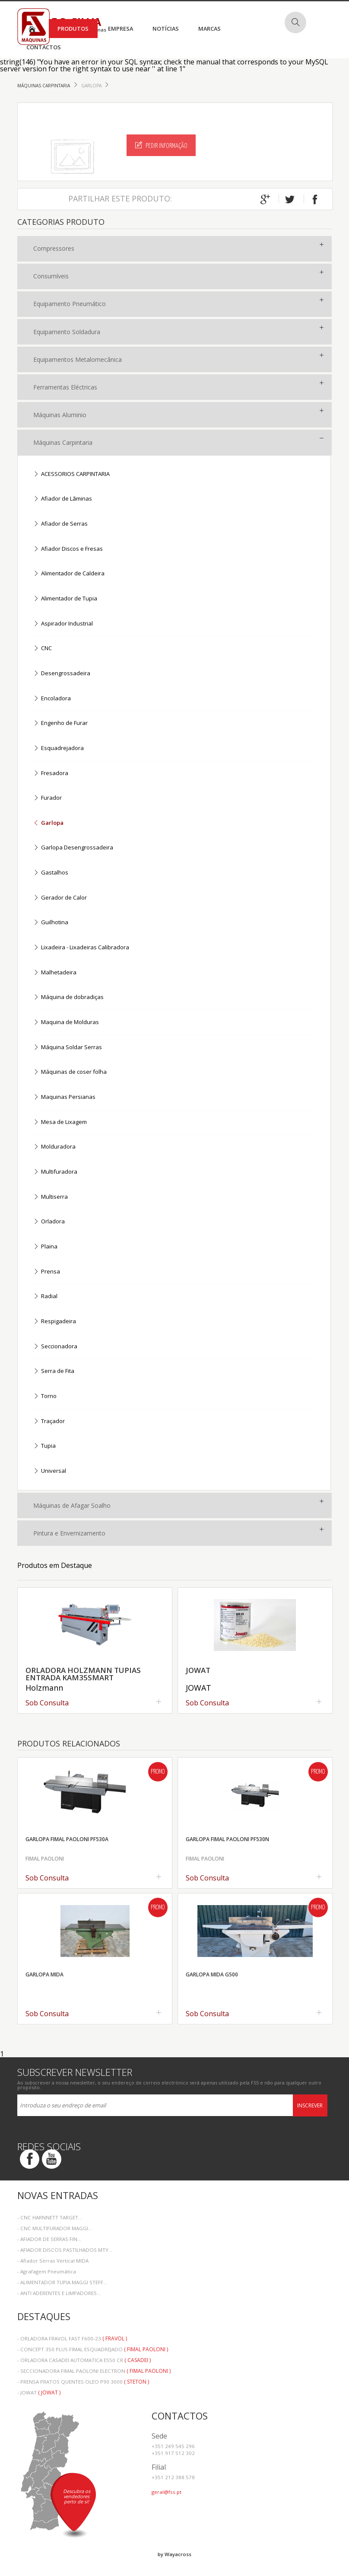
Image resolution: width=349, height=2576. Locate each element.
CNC (42, 648)
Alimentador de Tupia (65, 599)
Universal (49, 1471)
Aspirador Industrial (63, 624)
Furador (47, 798)
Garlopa (92, 86)
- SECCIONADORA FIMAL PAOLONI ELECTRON (94, 2371)
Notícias (165, 28)
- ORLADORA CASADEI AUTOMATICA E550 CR (84, 2360)
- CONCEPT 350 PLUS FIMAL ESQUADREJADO (92, 2349)
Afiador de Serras (60, 524)
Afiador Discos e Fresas (68, 549)
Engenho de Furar (60, 723)
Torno (45, 1396)
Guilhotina (50, 922)
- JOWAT (38, 2392)
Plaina (45, 1247)
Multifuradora (55, 1172)
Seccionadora (55, 1347)
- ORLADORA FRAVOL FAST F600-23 (72, 2338)
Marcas (209, 28)
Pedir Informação (161, 145)
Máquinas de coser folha (70, 1072)
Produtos (73, 28)
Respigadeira (54, 1321)
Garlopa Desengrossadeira (73, 848)
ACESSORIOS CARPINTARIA (71, 474)
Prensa (46, 1272)
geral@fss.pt (166, 2492)
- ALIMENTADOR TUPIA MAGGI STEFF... (62, 2282)
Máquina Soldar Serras (67, 1047)
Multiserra (50, 1197)
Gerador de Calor (60, 898)
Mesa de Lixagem (60, 1122)
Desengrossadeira (61, 673)
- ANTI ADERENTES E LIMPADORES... (59, 2293)
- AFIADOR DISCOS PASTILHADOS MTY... (64, 2250)
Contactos (43, 47)
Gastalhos (50, 873)
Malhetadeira (54, 973)
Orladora (49, 1222)
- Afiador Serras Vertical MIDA (53, 2260)
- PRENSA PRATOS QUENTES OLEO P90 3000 (83, 2381)
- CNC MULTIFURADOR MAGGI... (54, 2228)
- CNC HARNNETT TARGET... (49, 2217)
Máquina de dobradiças (68, 997)
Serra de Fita (53, 1371)
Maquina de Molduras (66, 1022)
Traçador (49, 1421)
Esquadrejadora (58, 748)
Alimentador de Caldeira (69, 574)
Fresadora (50, 773)
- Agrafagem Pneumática (46, 2271)
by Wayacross (174, 2554)
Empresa (120, 28)
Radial (45, 1296)
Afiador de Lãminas (62, 499)
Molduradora (54, 1147)
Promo (158, 1772)
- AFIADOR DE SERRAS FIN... (49, 2239)
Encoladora (52, 699)
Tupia (44, 1446)
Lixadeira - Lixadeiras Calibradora (81, 948)
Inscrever (310, 2105)
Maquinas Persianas (64, 1097)
